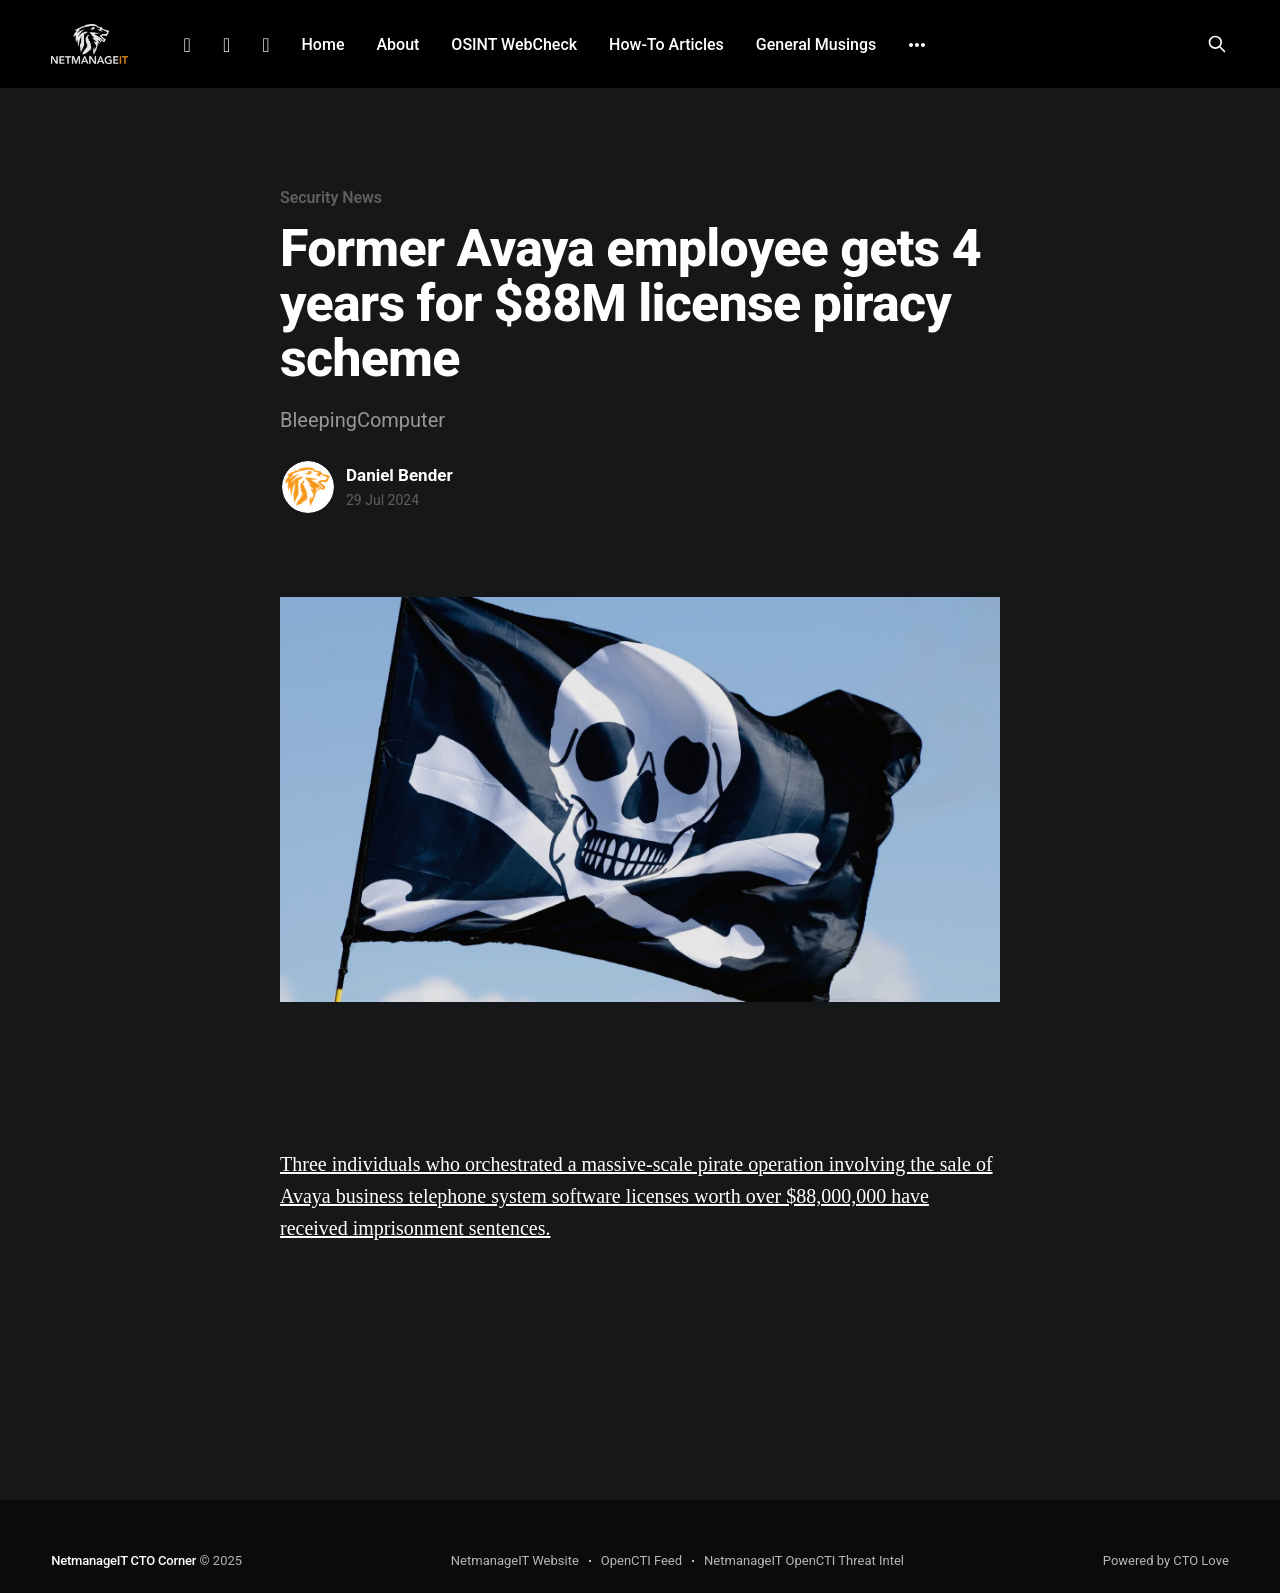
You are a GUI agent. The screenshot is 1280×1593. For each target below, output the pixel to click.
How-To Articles (666, 44)
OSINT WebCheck (514, 44)
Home (323, 44)
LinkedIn (187, 45)
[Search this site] (1217, 44)
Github (265, 45)
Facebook (226, 45)
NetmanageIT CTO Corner (123, 1560)
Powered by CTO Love (1166, 1560)
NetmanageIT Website (515, 1560)
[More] (917, 45)
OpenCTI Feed (641, 1560)
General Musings (816, 44)
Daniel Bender (399, 475)
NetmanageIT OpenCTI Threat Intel (804, 1560)
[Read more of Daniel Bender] (308, 487)
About (397, 44)
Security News (331, 197)
